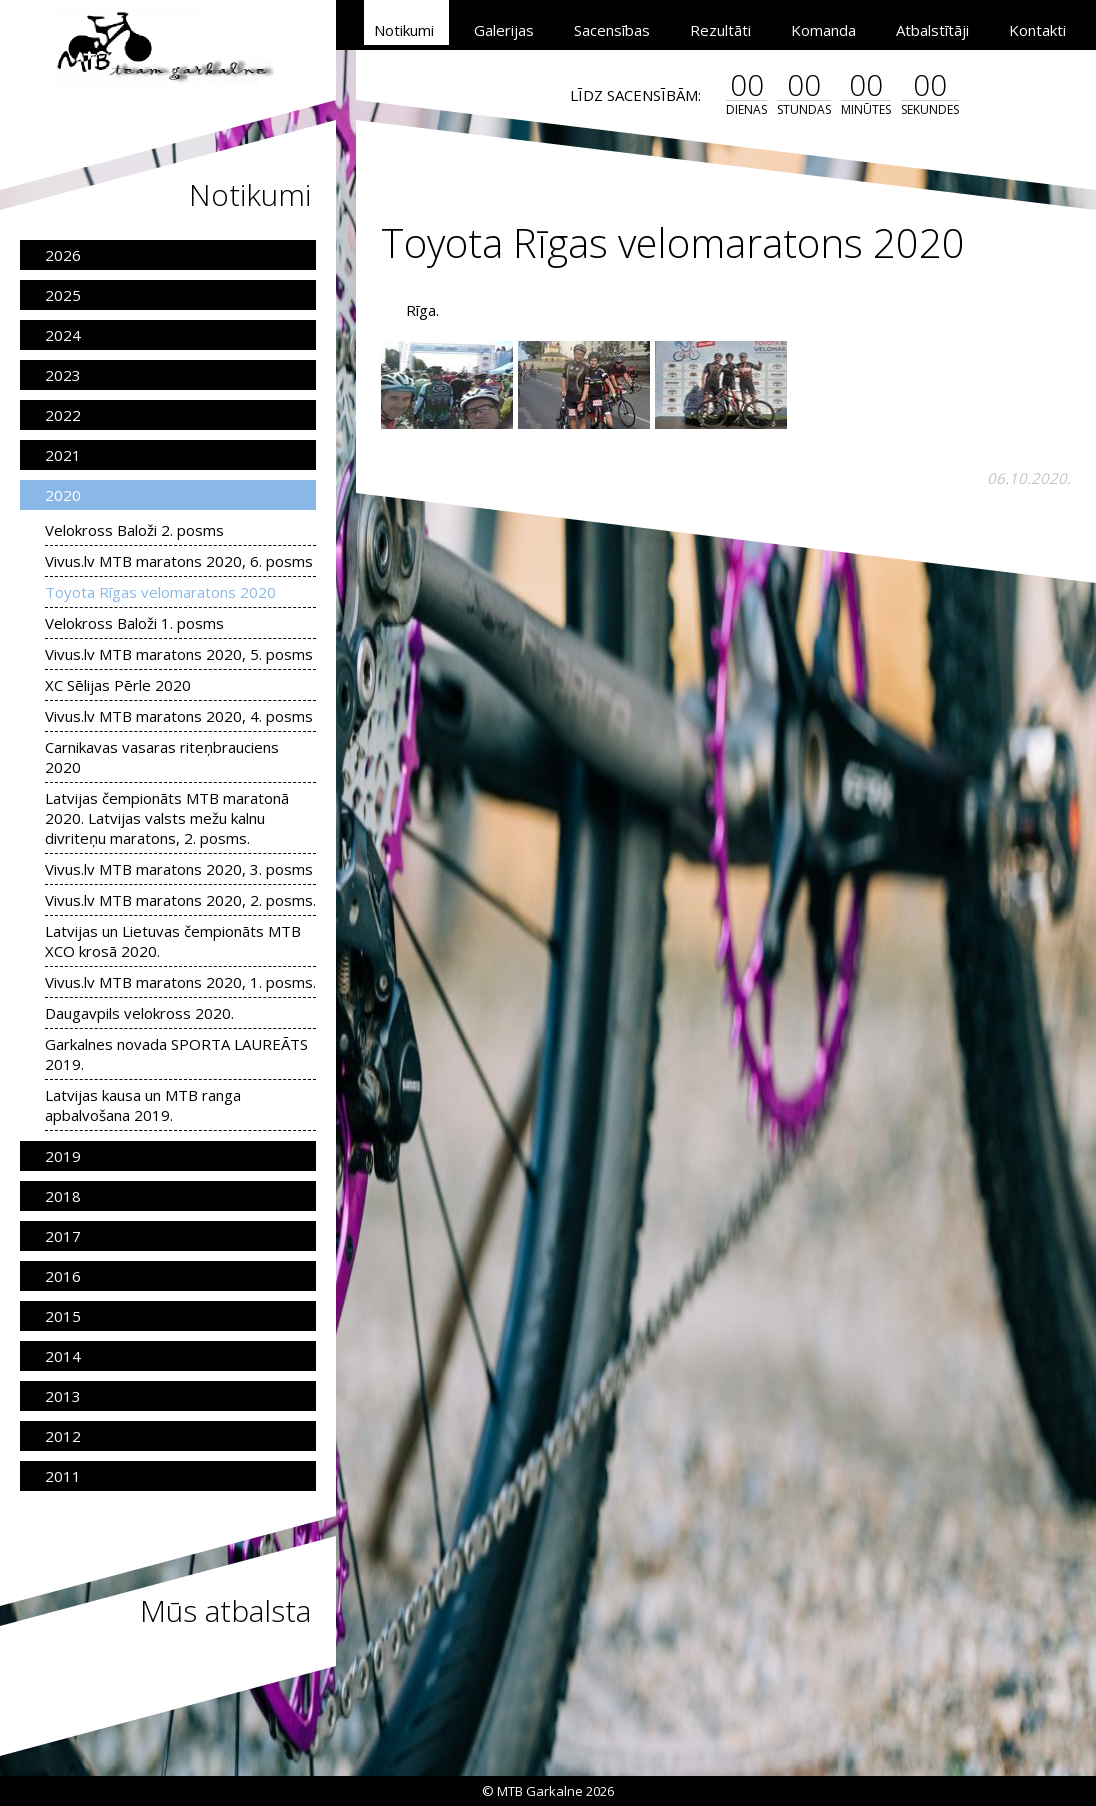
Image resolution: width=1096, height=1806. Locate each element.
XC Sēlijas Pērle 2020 (118, 685)
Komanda (823, 30)
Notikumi (404, 30)
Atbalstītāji (932, 30)
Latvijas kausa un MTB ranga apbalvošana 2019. (143, 1105)
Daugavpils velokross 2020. (139, 1013)
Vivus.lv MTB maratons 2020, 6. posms (179, 561)
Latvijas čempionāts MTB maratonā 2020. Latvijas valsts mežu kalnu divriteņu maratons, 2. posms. (167, 818)
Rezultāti (720, 30)
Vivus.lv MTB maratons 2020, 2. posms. (180, 900)
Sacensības (612, 30)
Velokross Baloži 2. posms (134, 530)
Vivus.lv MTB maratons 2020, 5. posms (179, 654)
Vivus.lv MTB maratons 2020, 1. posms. (180, 982)
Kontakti (1037, 30)
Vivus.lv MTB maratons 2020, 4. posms (179, 716)
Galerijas (504, 30)
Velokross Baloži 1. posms (134, 623)
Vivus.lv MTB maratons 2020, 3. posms (179, 869)
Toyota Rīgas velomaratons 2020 (160, 592)
